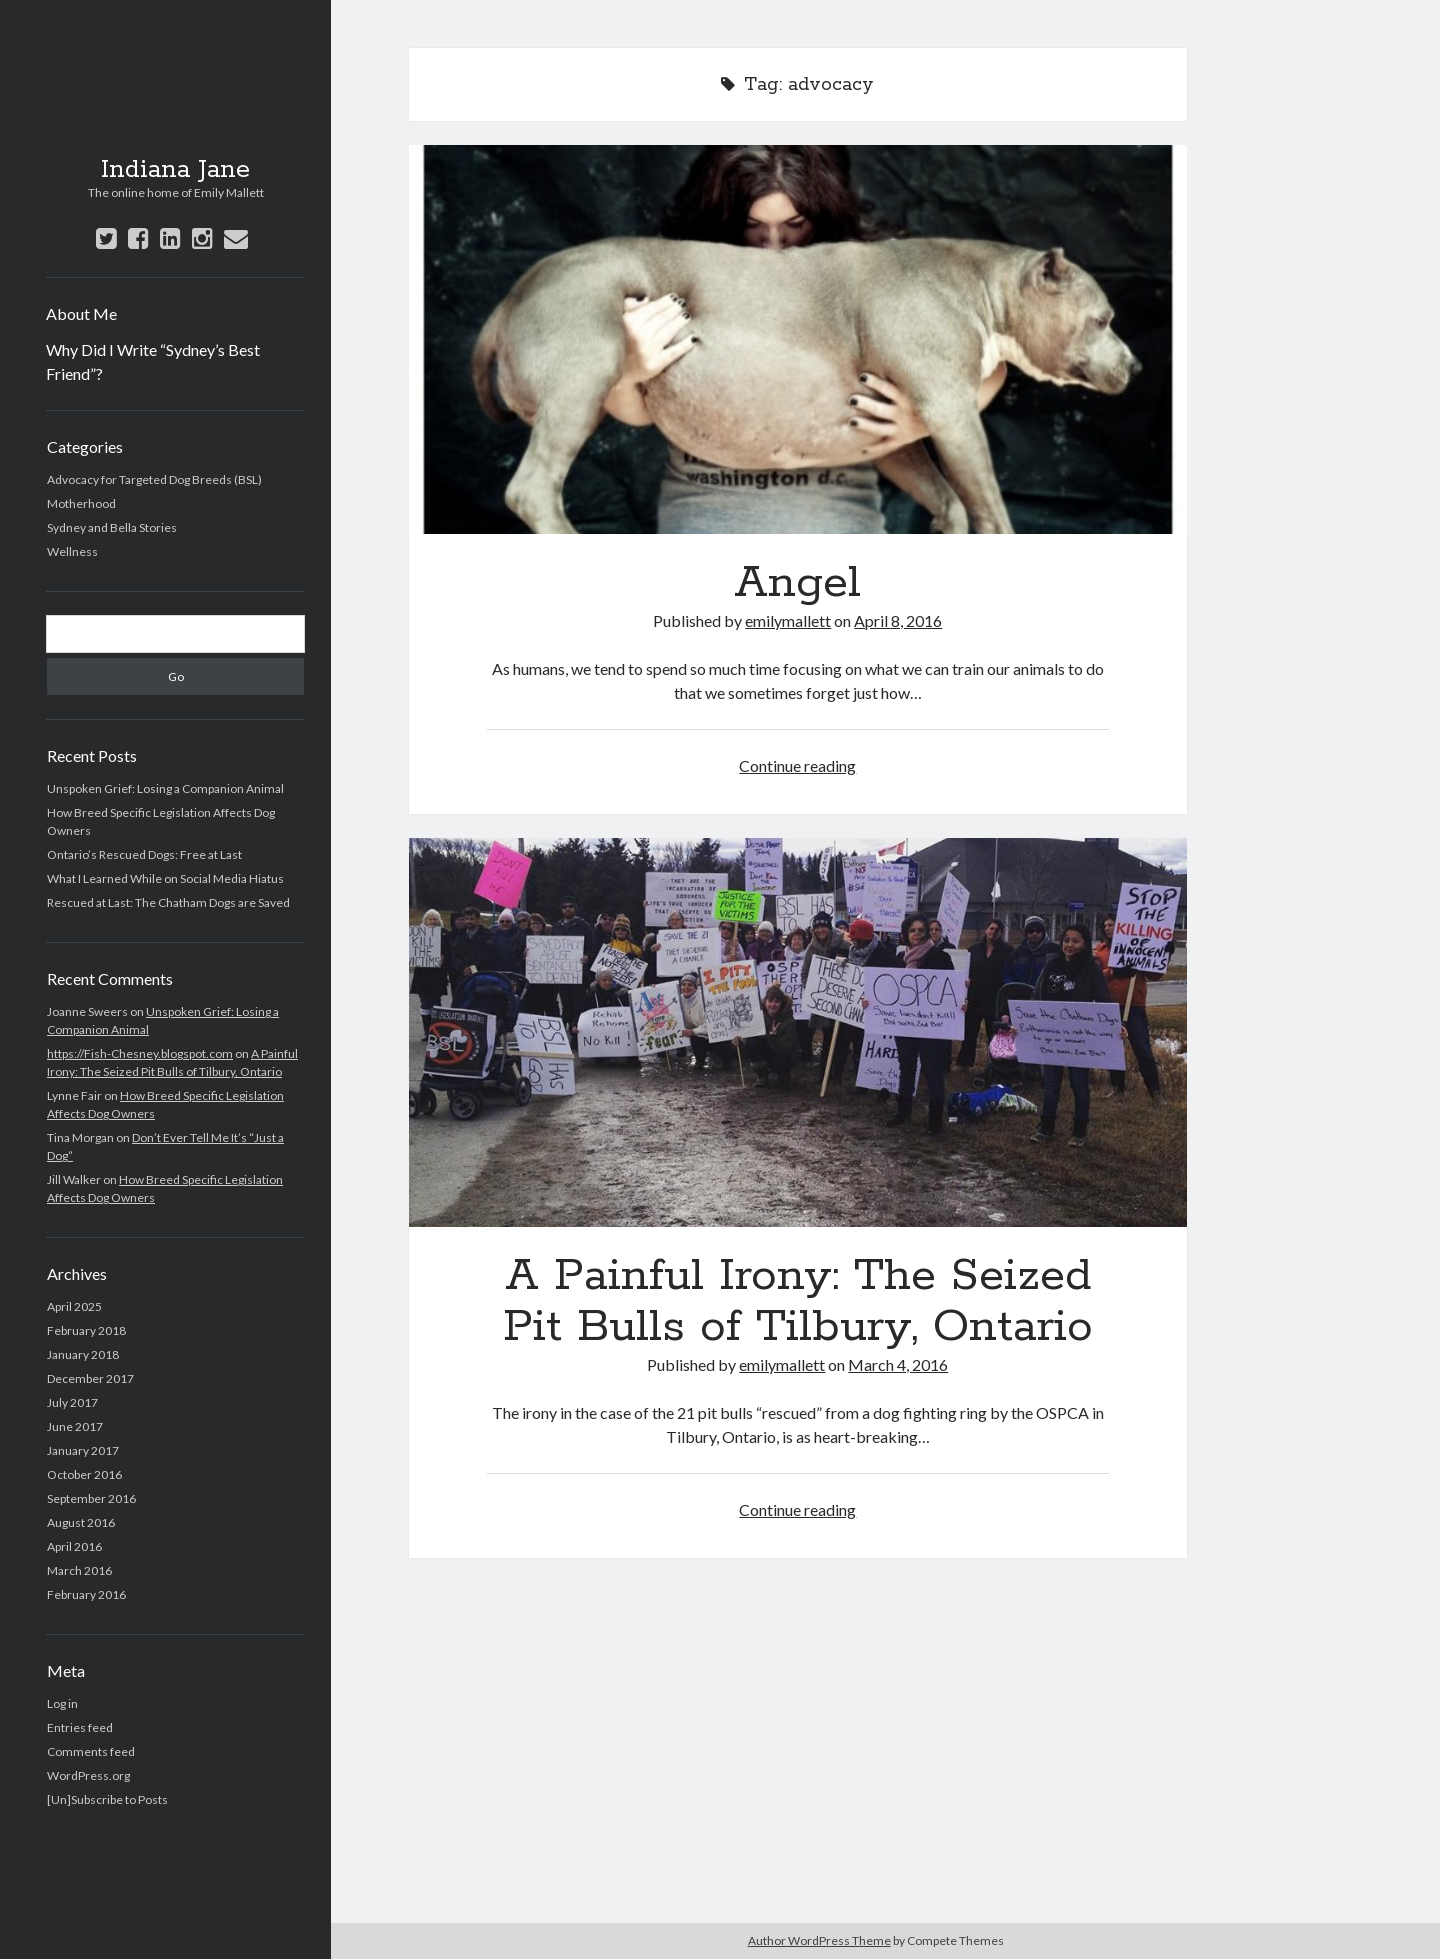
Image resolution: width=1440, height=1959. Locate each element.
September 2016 (91, 1498)
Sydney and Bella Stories (112, 527)
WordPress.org (88, 1775)
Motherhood (81, 503)
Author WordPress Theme (819, 1940)
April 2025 (74, 1306)
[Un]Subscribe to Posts (107, 1799)
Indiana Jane (175, 170)
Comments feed (91, 1751)
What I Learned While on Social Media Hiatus (165, 878)
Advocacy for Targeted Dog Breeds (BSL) (154, 479)
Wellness (72, 551)
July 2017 (72, 1402)
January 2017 (83, 1450)
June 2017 (75, 1426)
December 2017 (90, 1378)
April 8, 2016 (898, 620)
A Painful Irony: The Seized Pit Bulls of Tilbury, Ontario (798, 1032)
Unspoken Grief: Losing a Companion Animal (165, 788)
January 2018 (83, 1354)
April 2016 (74, 1546)
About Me (81, 313)
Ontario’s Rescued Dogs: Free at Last (144, 854)
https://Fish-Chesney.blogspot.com (140, 1053)
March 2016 (79, 1570)
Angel (798, 339)
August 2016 (81, 1522)
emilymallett (788, 620)
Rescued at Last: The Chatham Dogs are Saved (168, 902)
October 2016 (84, 1474)
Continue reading (797, 765)
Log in (62, 1703)
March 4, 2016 (898, 1364)
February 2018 (86, 1330)
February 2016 (86, 1594)
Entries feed (80, 1727)
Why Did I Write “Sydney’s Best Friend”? (153, 361)
